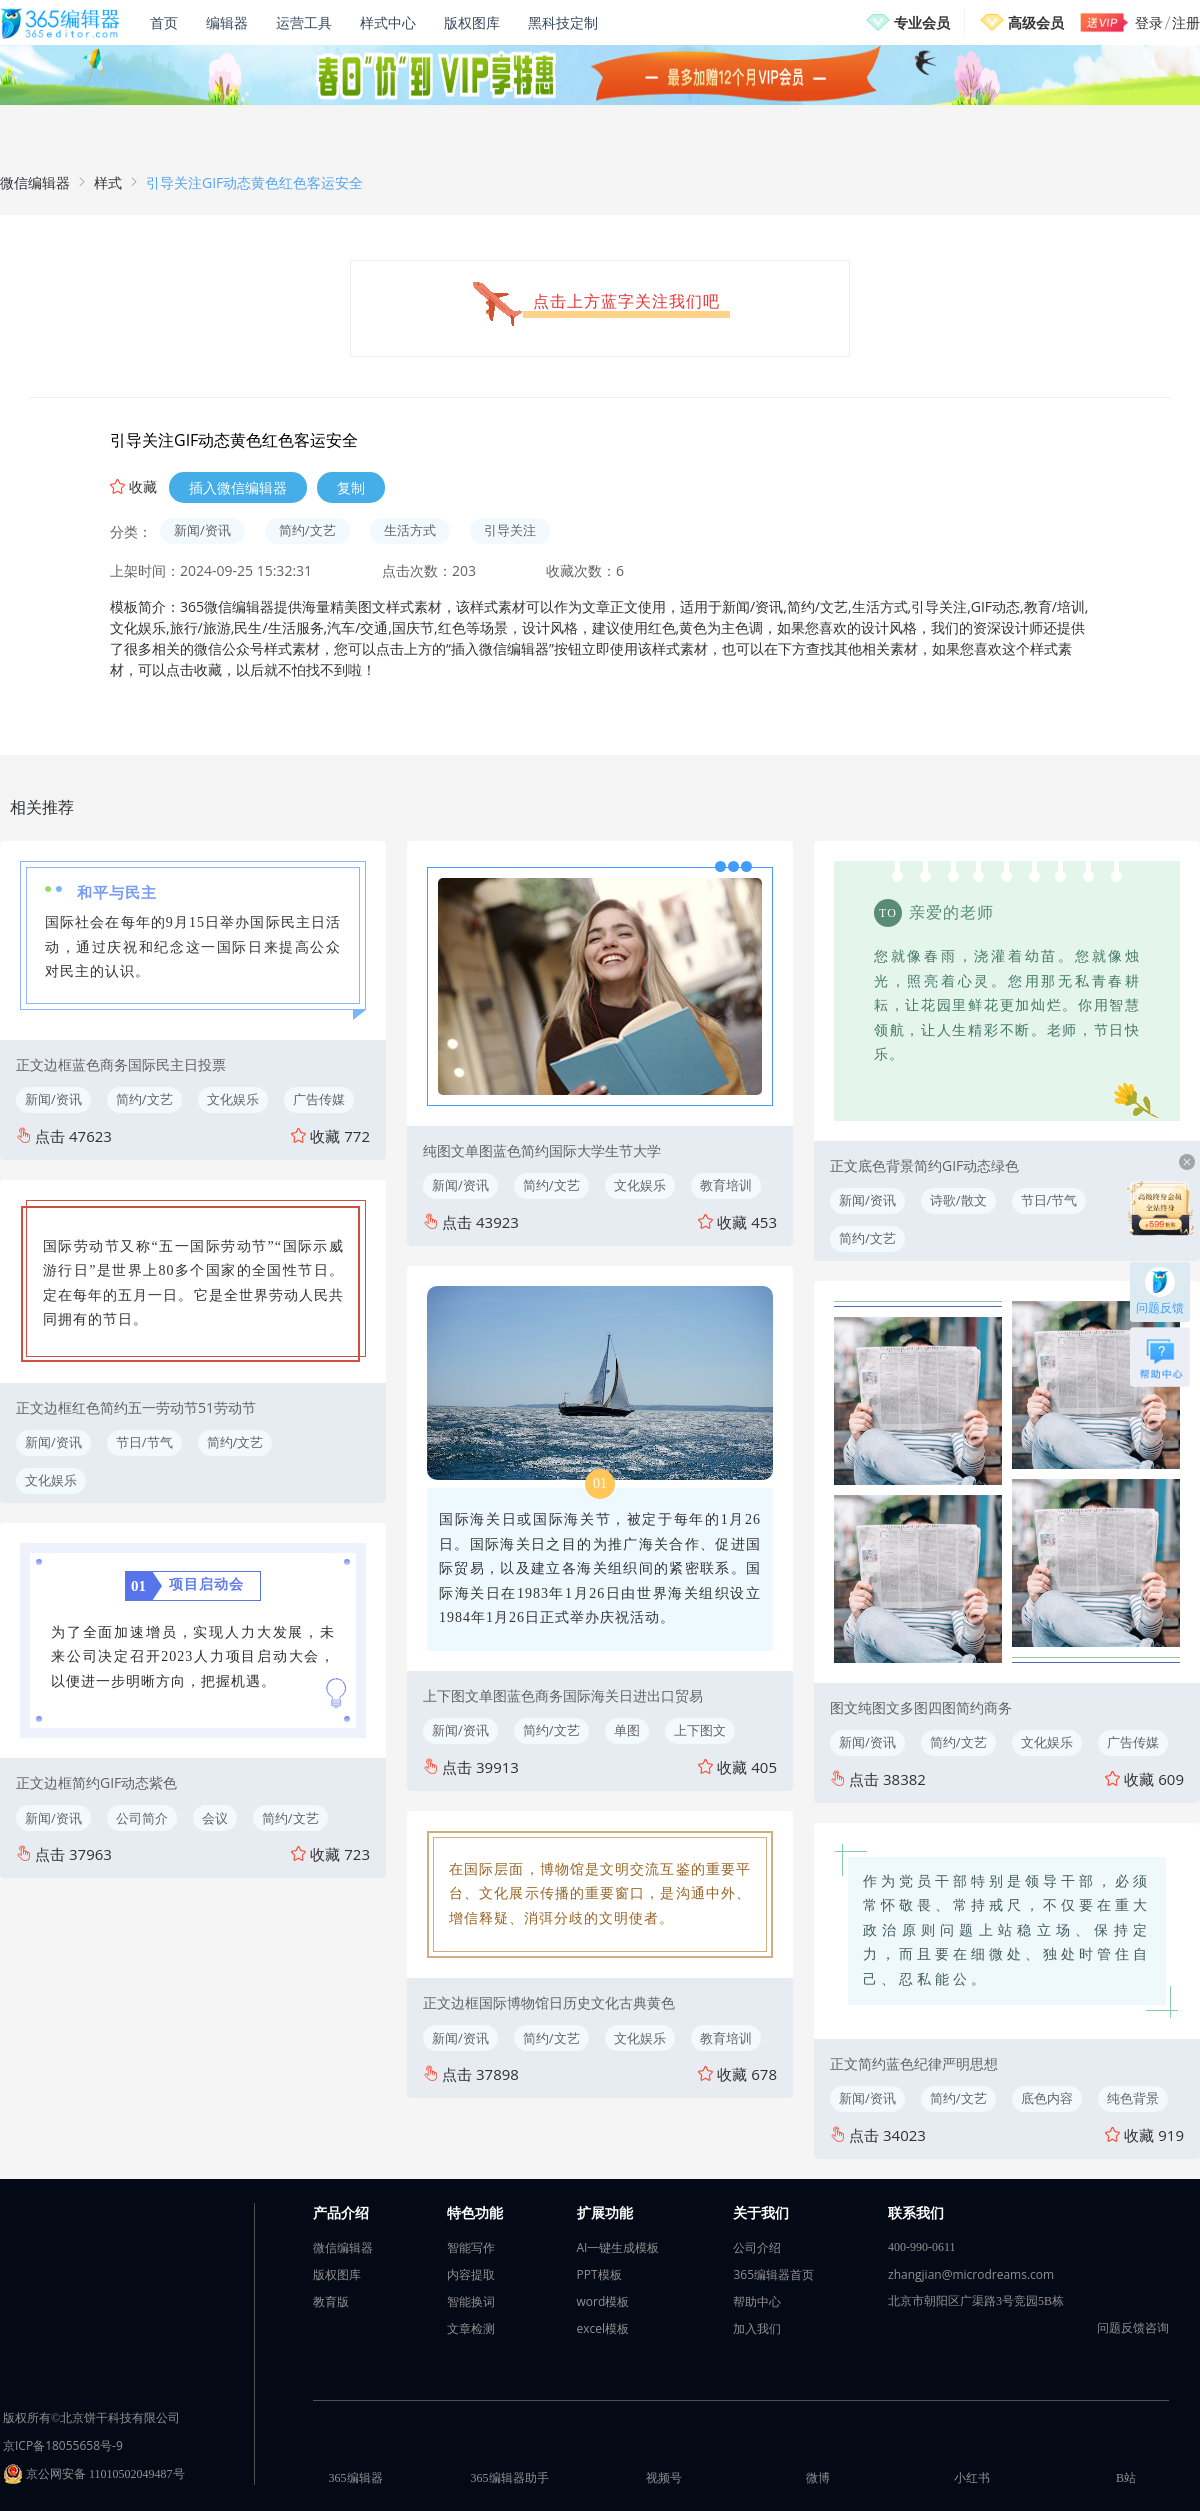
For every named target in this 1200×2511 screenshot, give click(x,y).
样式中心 (388, 22)
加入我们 (757, 2328)
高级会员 (1036, 22)
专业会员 (922, 22)
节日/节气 (144, 1442)
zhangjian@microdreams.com (971, 2274)
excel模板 (603, 2328)
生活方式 (410, 530)
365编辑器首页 (773, 2274)
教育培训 (726, 1185)
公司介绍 (757, 2247)
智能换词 (471, 2301)
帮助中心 (757, 2301)
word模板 (603, 2301)
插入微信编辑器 (238, 487)
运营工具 (304, 22)
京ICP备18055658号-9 (63, 2445)
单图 (627, 1730)
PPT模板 (599, 2274)
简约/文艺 (307, 530)
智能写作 (471, 2247)
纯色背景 (1133, 2098)
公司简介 (142, 1818)
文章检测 (471, 2328)
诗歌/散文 (958, 1200)
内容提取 (471, 2274)
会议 (215, 1818)
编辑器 (227, 22)
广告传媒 (319, 1099)
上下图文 (700, 1730)
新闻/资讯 (202, 530)
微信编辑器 (35, 182)
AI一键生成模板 (618, 2247)
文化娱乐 (233, 1099)
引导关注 (510, 530)
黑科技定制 (563, 22)
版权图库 (472, 22)
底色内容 (1047, 2098)
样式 (108, 182)
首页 (164, 22)
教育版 (331, 2301)
